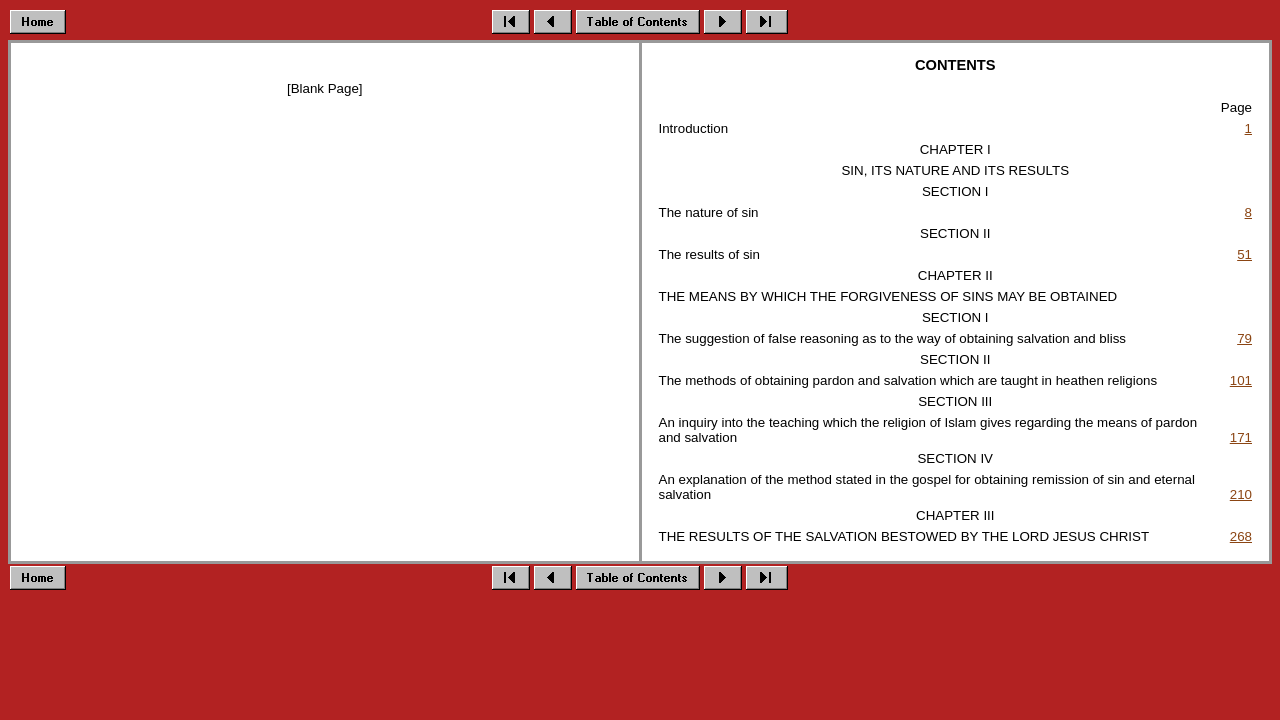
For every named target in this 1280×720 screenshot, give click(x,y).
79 (1244, 338)
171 (1241, 437)
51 (1244, 254)
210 (1241, 494)
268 (1241, 536)
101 (1241, 380)
